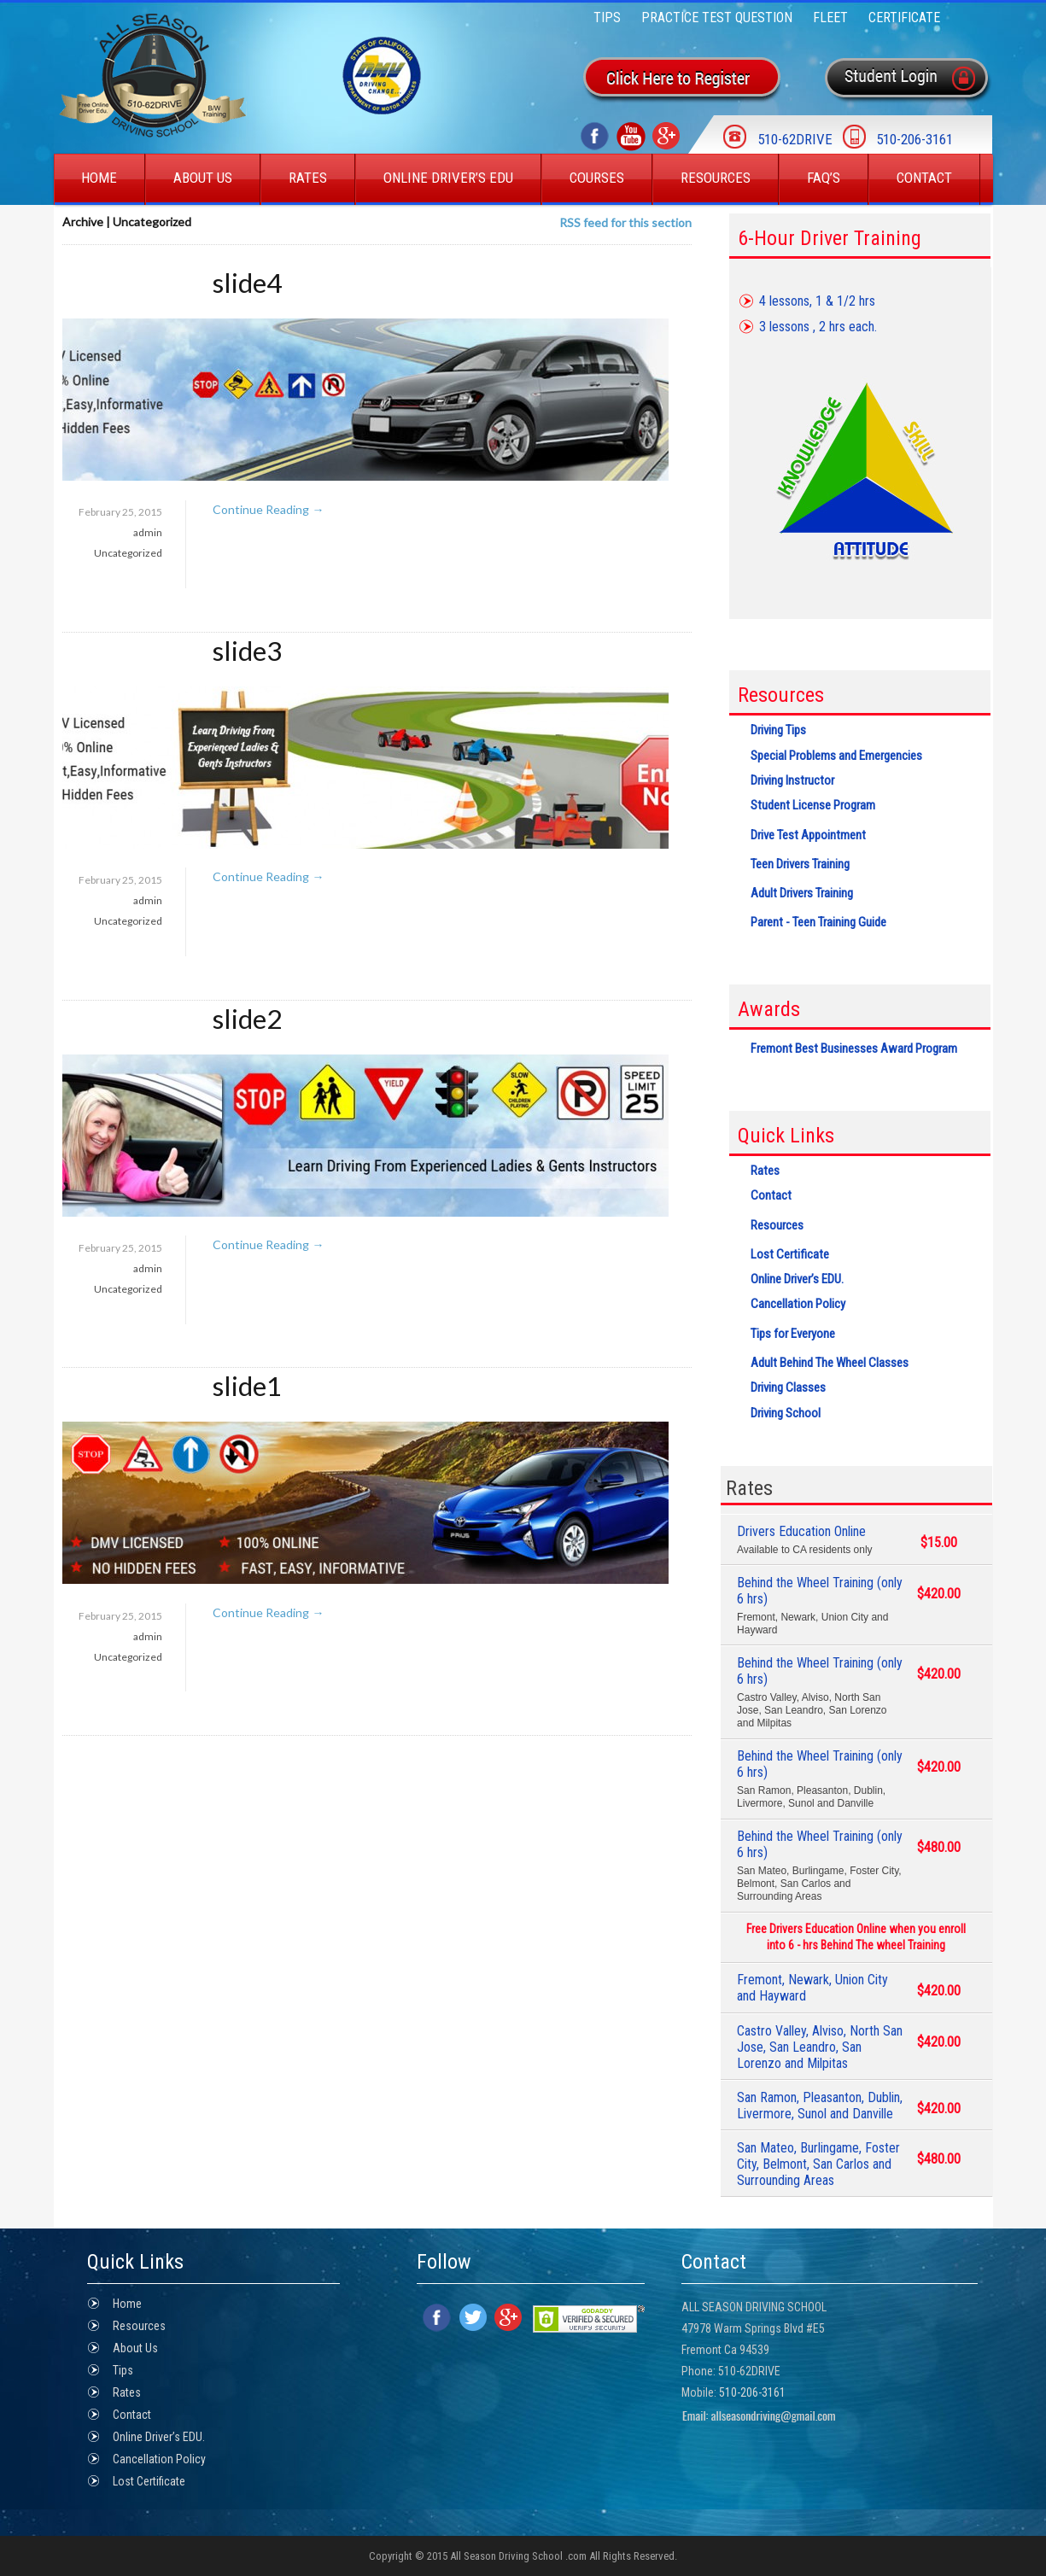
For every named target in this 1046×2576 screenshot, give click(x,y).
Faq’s (823, 177)
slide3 (247, 650)
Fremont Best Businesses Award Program (854, 1048)
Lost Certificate (790, 1254)
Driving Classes (788, 1387)
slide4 (247, 282)
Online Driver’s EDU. (797, 1279)
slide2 (247, 1018)
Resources (716, 177)
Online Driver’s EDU (448, 177)
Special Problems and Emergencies (836, 755)
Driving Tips (778, 730)
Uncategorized (128, 552)
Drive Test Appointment (808, 835)
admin (147, 532)
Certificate (904, 17)
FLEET (830, 17)
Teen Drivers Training (800, 864)
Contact (924, 177)
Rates (308, 177)
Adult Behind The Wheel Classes (830, 1362)
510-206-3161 (752, 2392)
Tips (607, 17)
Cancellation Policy (798, 1303)
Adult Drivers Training (802, 893)
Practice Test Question (716, 17)
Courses (597, 177)
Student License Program (813, 805)
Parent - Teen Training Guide (818, 922)
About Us (202, 177)
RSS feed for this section (625, 222)
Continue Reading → (268, 509)
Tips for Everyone (793, 1333)
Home (99, 177)
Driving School (786, 1413)
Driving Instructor (792, 780)
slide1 (247, 1386)
